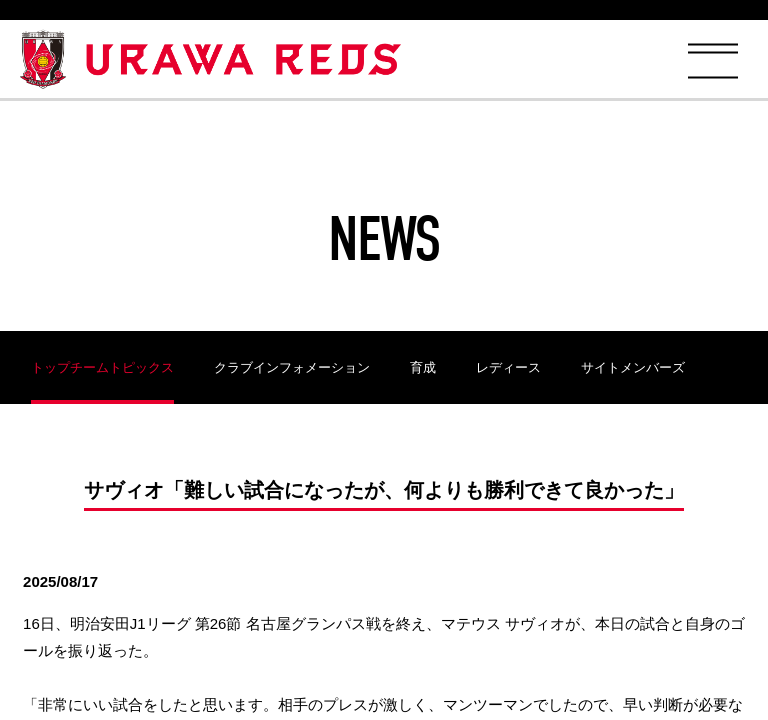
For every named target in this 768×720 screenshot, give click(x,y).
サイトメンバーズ (633, 367)
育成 (423, 367)
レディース (508, 367)
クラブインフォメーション (292, 367)
